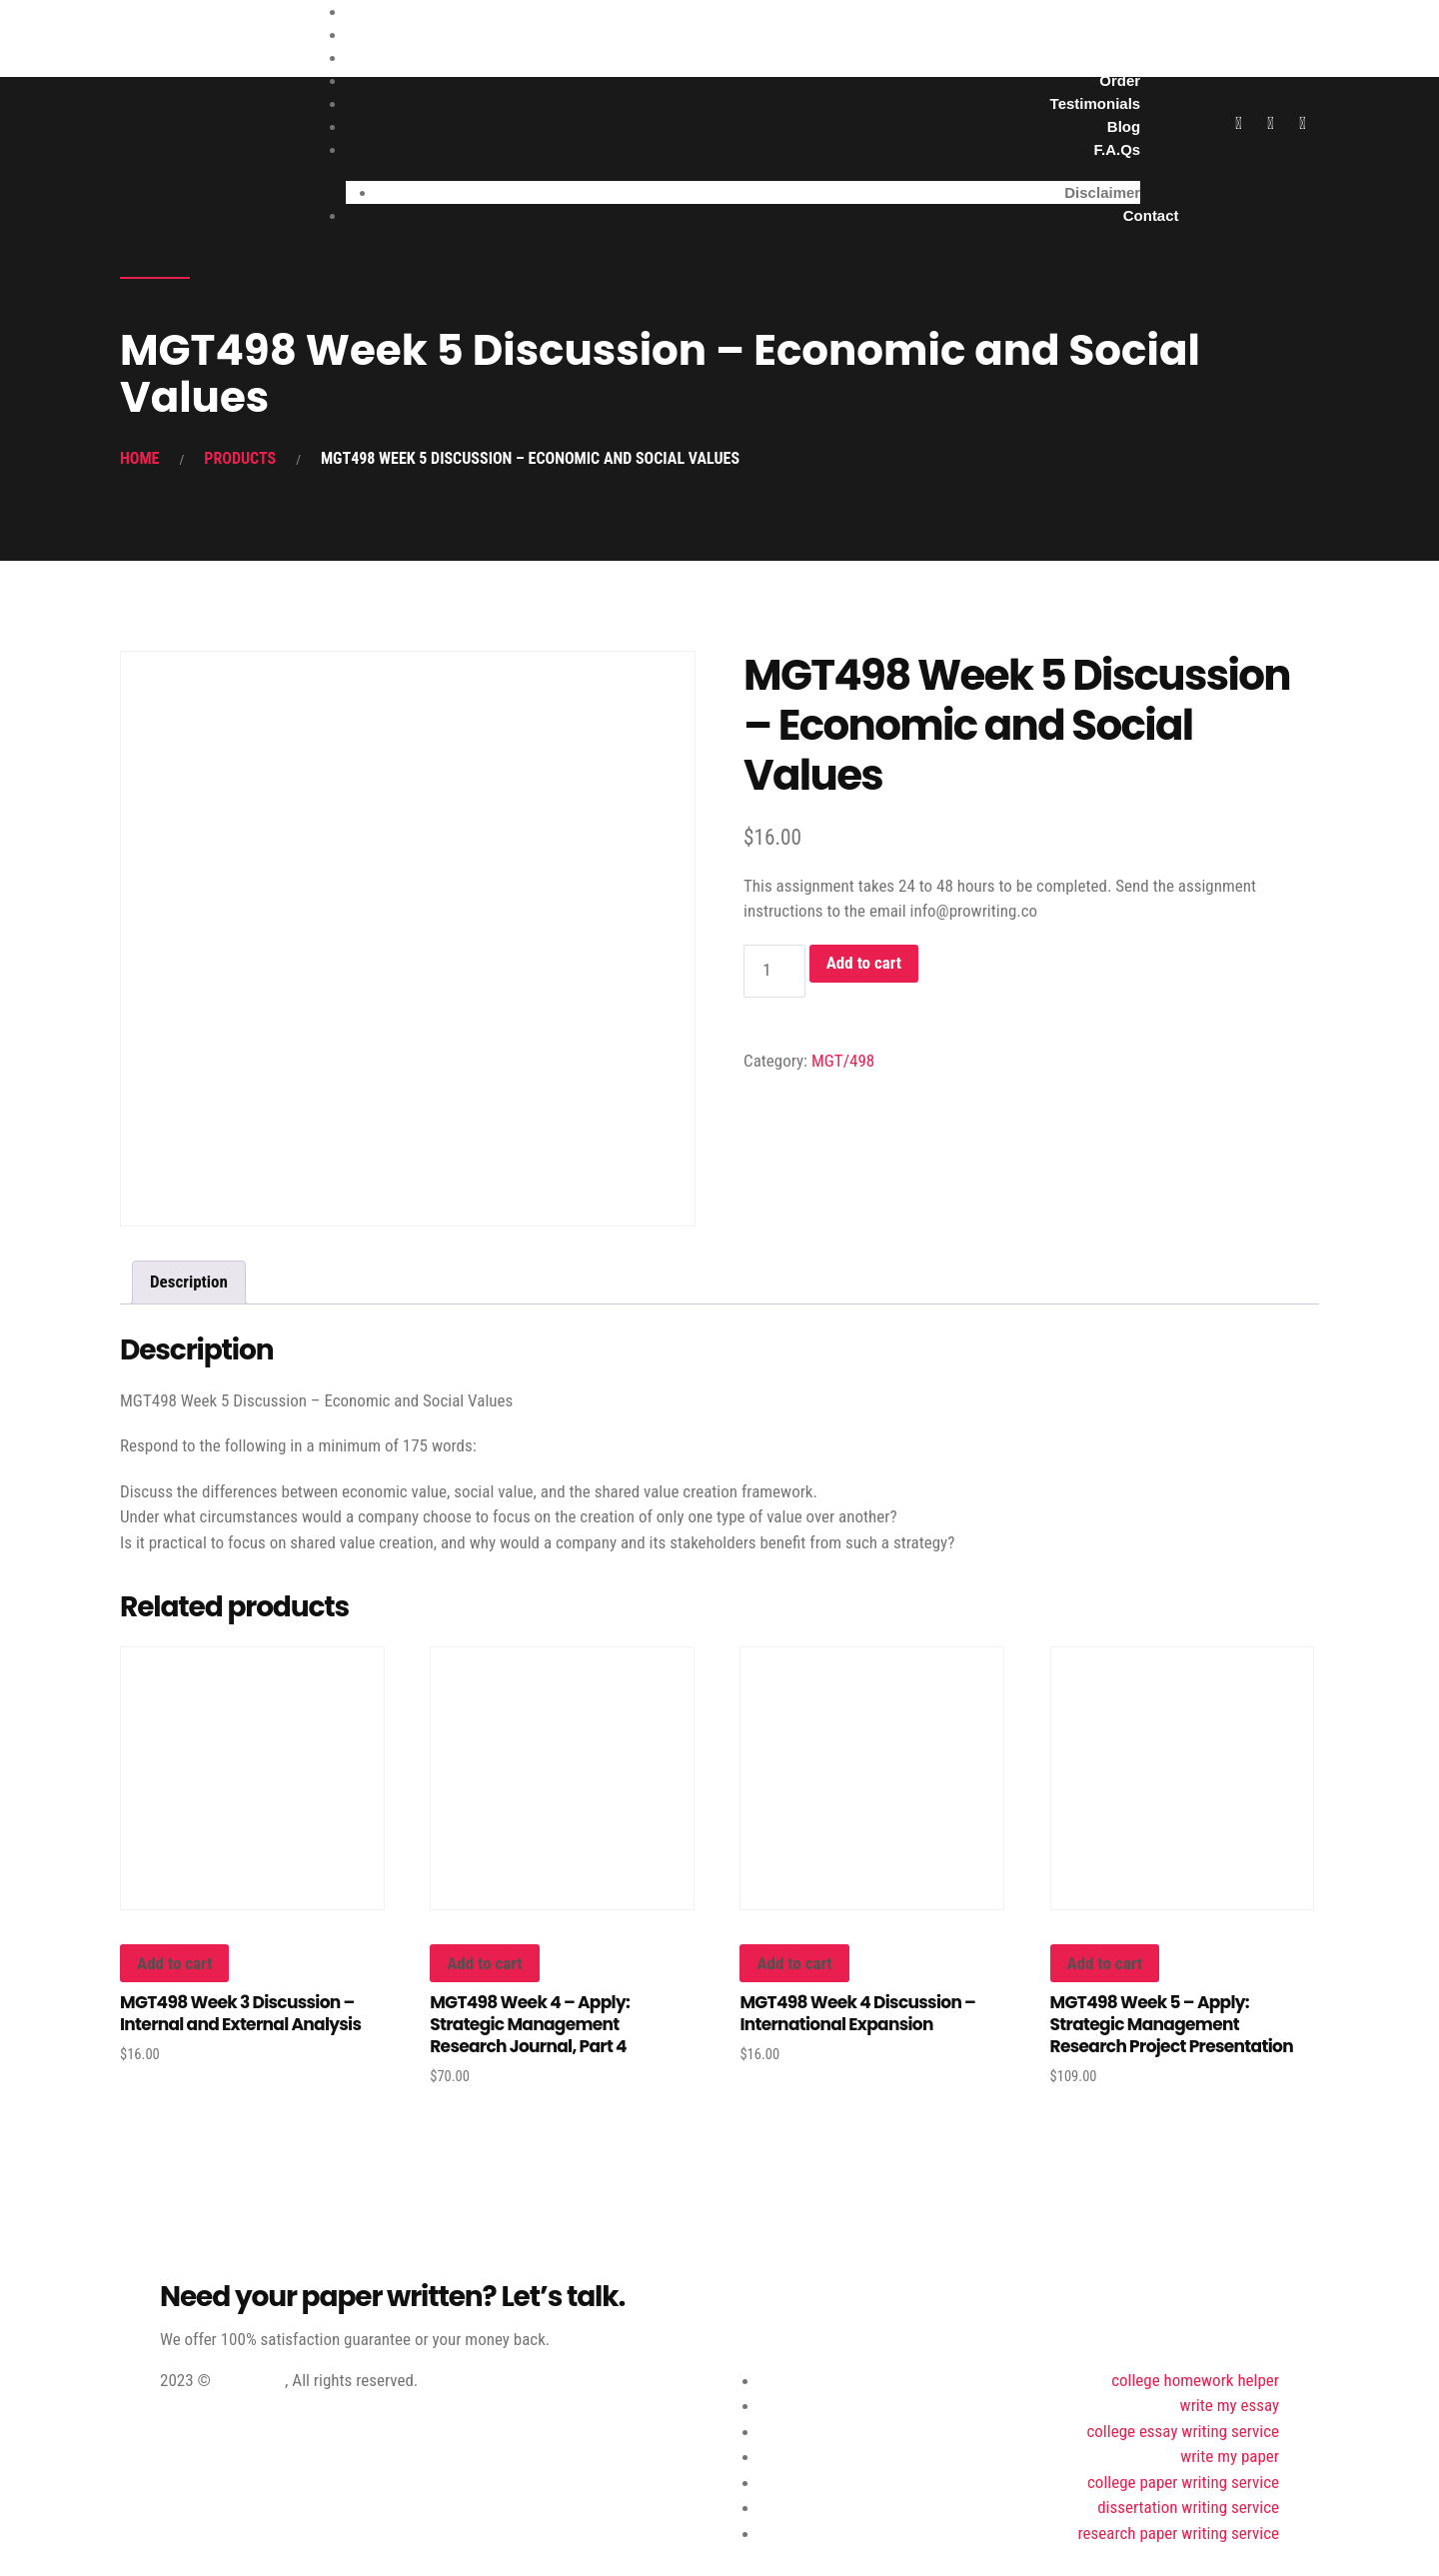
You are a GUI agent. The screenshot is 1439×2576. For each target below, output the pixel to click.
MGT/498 (842, 1061)
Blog (1123, 126)
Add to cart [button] (174, 1963)
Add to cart (863, 963)
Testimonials (1095, 103)
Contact (1151, 215)
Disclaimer (1102, 192)
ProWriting (250, 2380)
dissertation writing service (1188, 2507)
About (1118, 57)
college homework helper (1195, 2380)
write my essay (1229, 2405)
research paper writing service (1178, 2533)
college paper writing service (1183, 2482)
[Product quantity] (774, 971)
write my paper (1229, 2456)
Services (1109, 34)
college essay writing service (1182, 2431)
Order (1119, 80)
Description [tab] (189, 1281)
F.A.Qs (1116, 149)
